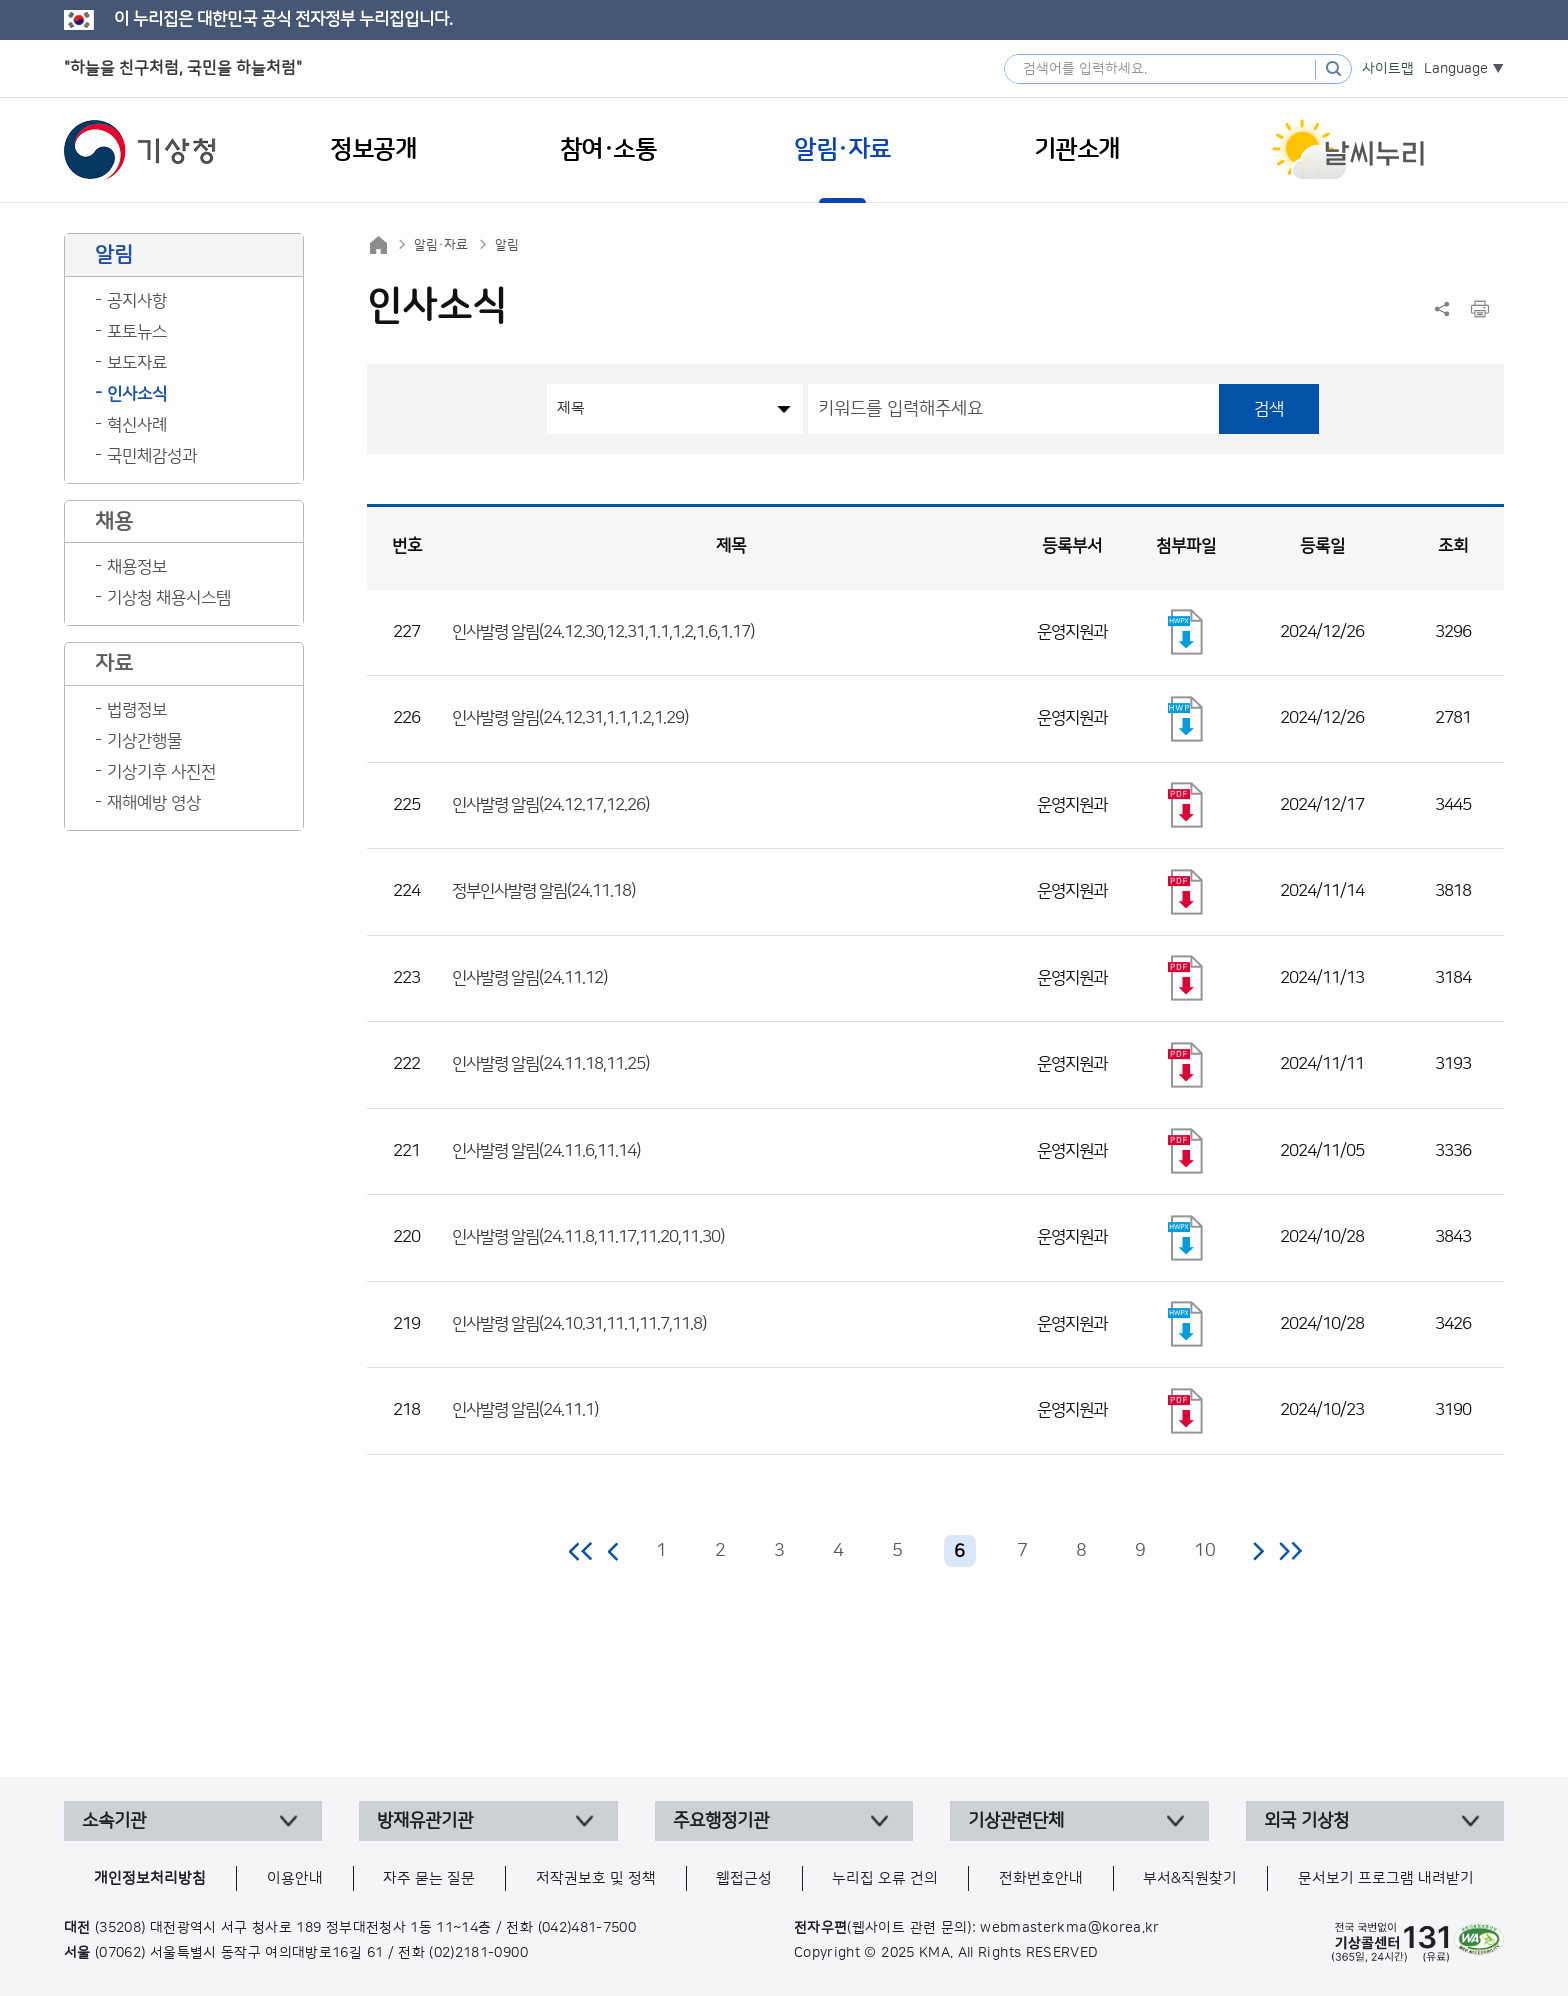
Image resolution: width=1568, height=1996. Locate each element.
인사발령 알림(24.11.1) (525, 1410)
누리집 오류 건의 (885, 1878)
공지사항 (137, 301)
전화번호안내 (1041, 1878)
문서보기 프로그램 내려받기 (1386, 1878)
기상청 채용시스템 (169, 598)
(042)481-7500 (587, 1928)
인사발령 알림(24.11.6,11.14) (546, 1151)
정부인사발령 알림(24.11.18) (543, 891)
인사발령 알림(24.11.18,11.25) (550, 1064)
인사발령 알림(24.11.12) (529, 978)
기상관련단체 (1016, 1821)
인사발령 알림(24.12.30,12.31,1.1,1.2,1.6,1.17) (603, 632)
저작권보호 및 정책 (596, 1878)
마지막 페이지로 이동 (1290, 1551)
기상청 (140, 150)
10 (1205, 1551)
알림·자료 (441, 245)
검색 (1269, 409)
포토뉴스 (137, 332)
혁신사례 (137, 425)
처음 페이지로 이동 (581, 1551)
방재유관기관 (425, 1821)
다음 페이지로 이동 (1258, 1551)
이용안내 (295, 1878)
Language (1456, 69)
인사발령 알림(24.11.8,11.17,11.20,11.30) (588, 1237)
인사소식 (137, 394)
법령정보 (137, 710)
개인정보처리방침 (150, 1878)
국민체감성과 (152, 456)
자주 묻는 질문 (429, 1878)
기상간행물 (144, 741)
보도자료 (137, 363)
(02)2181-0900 (478, 1953)
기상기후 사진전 (161, 772)
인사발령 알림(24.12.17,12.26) (550, 805)
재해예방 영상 (154, 803)
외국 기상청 (1306, 1821)
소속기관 (114, 1821)
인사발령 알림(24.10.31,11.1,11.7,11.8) (579, 1324)
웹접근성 (744, 1878)
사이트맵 (1388, 69)
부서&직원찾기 (1190, 1878)
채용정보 (137, 567)
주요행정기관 (721, 1821)
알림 (507, 245)
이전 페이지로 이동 (614, 1551)
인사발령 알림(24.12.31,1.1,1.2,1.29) (570, 718)
